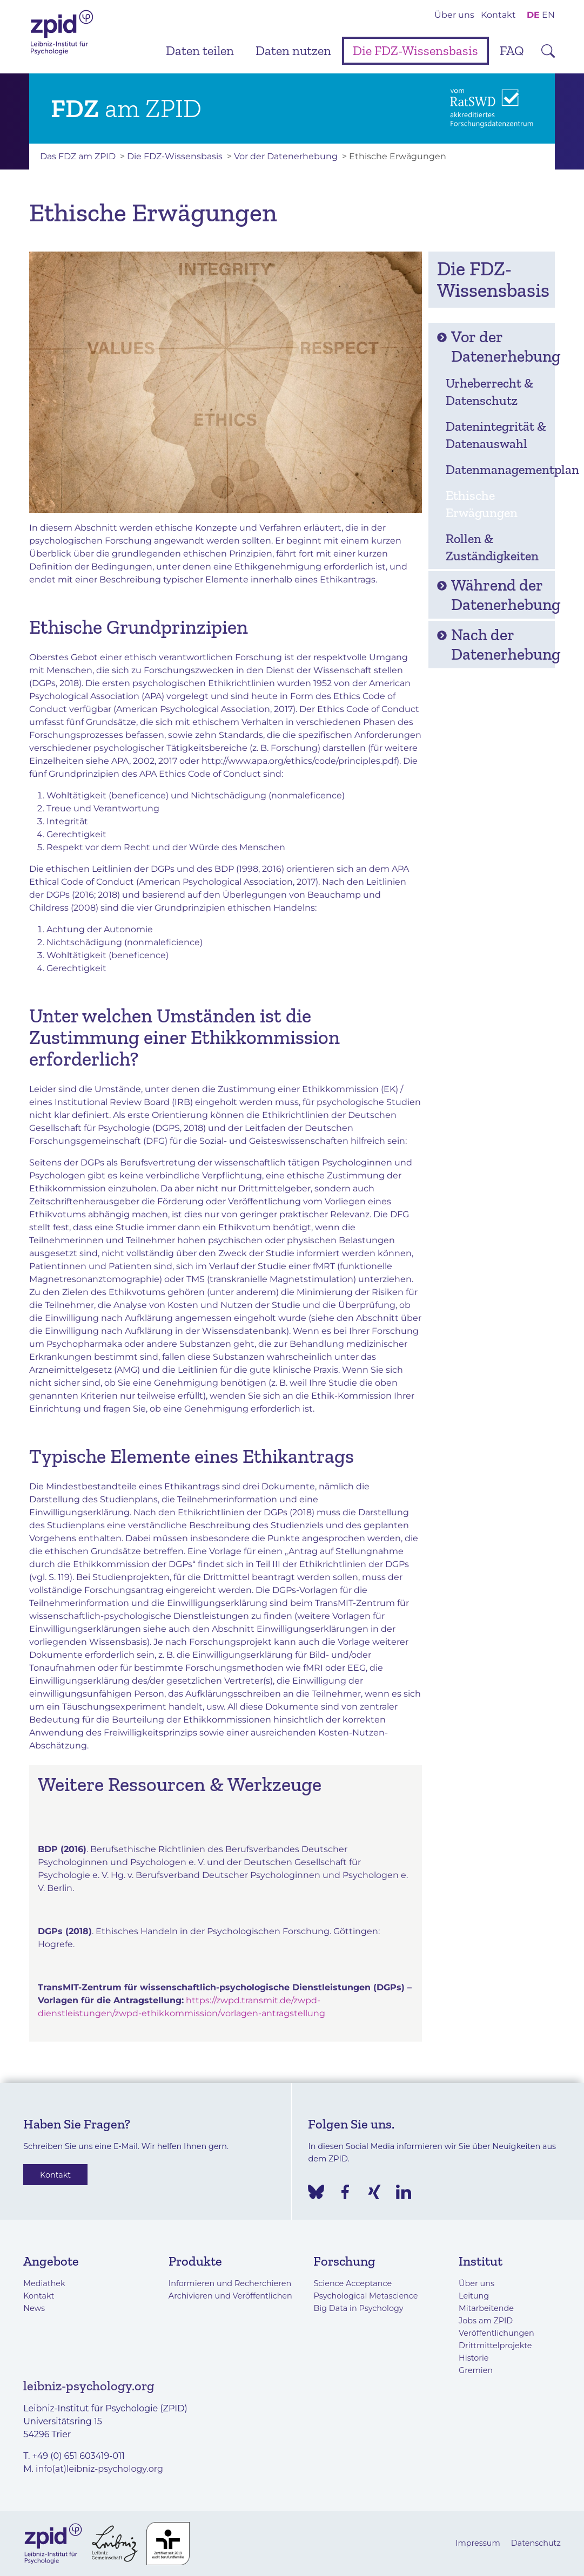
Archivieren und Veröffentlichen (230, 2296)
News (34, 2308)
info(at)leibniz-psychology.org (99, 2469)
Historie (473, 2358)
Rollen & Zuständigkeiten (492, 547)
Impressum (477, 2543)
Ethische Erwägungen (482, 503)
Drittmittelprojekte (495, 2345)
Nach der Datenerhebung (496, 644)
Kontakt (498, 15)
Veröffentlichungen (496, 2333)
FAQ (512, 50)
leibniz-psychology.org (89, 2386)
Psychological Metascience (365, 2296)
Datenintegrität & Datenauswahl (496, 434)
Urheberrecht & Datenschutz (489, 391)
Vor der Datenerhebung (286, 156)
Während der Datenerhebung (496, 594)
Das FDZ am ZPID (78, 156)
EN (548, 15)
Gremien (476, 2370)
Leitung (474, 2296)
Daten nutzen (293, 50)
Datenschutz (536, 2543)
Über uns (454, 15)
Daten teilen (200, 50)
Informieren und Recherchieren (230, 2283)
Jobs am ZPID (486, 2321)
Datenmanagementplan (497, 469)
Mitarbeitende (486, 2308)
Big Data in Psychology (358, 2308)
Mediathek (44, 2283)
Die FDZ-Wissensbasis (415, 50)
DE (533, 15)
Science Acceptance (352, 2283)
